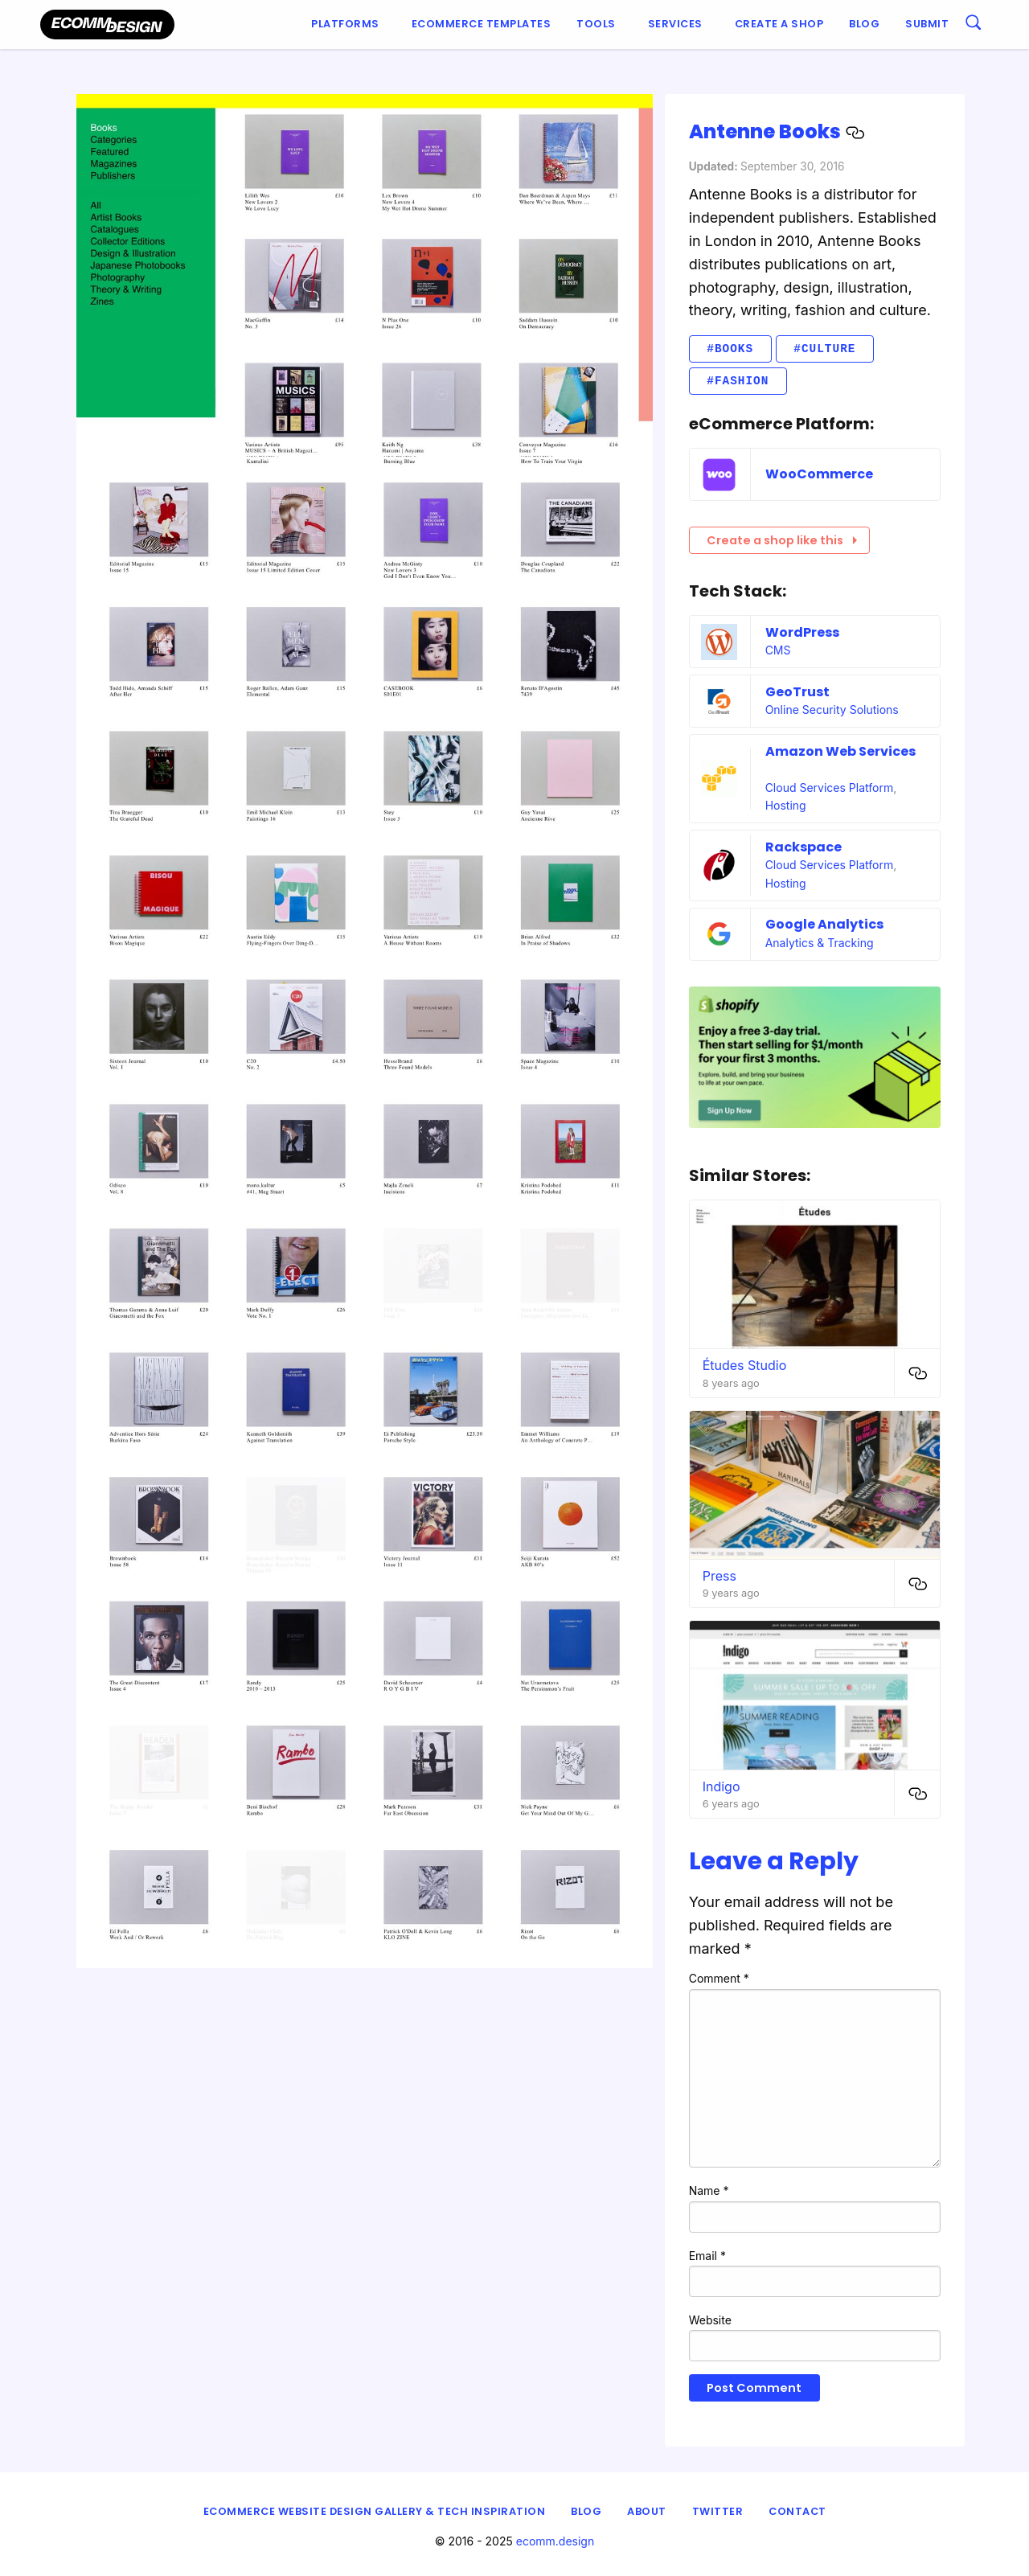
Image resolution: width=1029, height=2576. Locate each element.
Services (675, 24)
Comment (719, 1978)
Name (709, 2190)
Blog (864, 24)
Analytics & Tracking (819, 943)
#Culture (824, 348)
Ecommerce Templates (481, 24)
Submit (927, 24)
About (646, 2511)
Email (707, 2255)
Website (710, 2320)
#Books (730, 348)
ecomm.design (555, 2541)
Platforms (345, 24)
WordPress (802, 632)
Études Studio (745, 1365)
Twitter (718, 2511)
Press (719, 1576)
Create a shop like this (782, 540)
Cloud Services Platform (829, 787)
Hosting (785, 805)
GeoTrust (797, 692)
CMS (778, 650)
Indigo (721, 1786)
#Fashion (738, 380)
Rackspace (803, 847)
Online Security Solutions (832, 709)
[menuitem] (348, 24)
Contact (797, 2511)
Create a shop (779, 24)
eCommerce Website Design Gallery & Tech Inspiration (374, 2511)
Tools (596, 24)
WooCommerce (819, 474)
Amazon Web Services (840, 751)
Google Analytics (824, 924)
